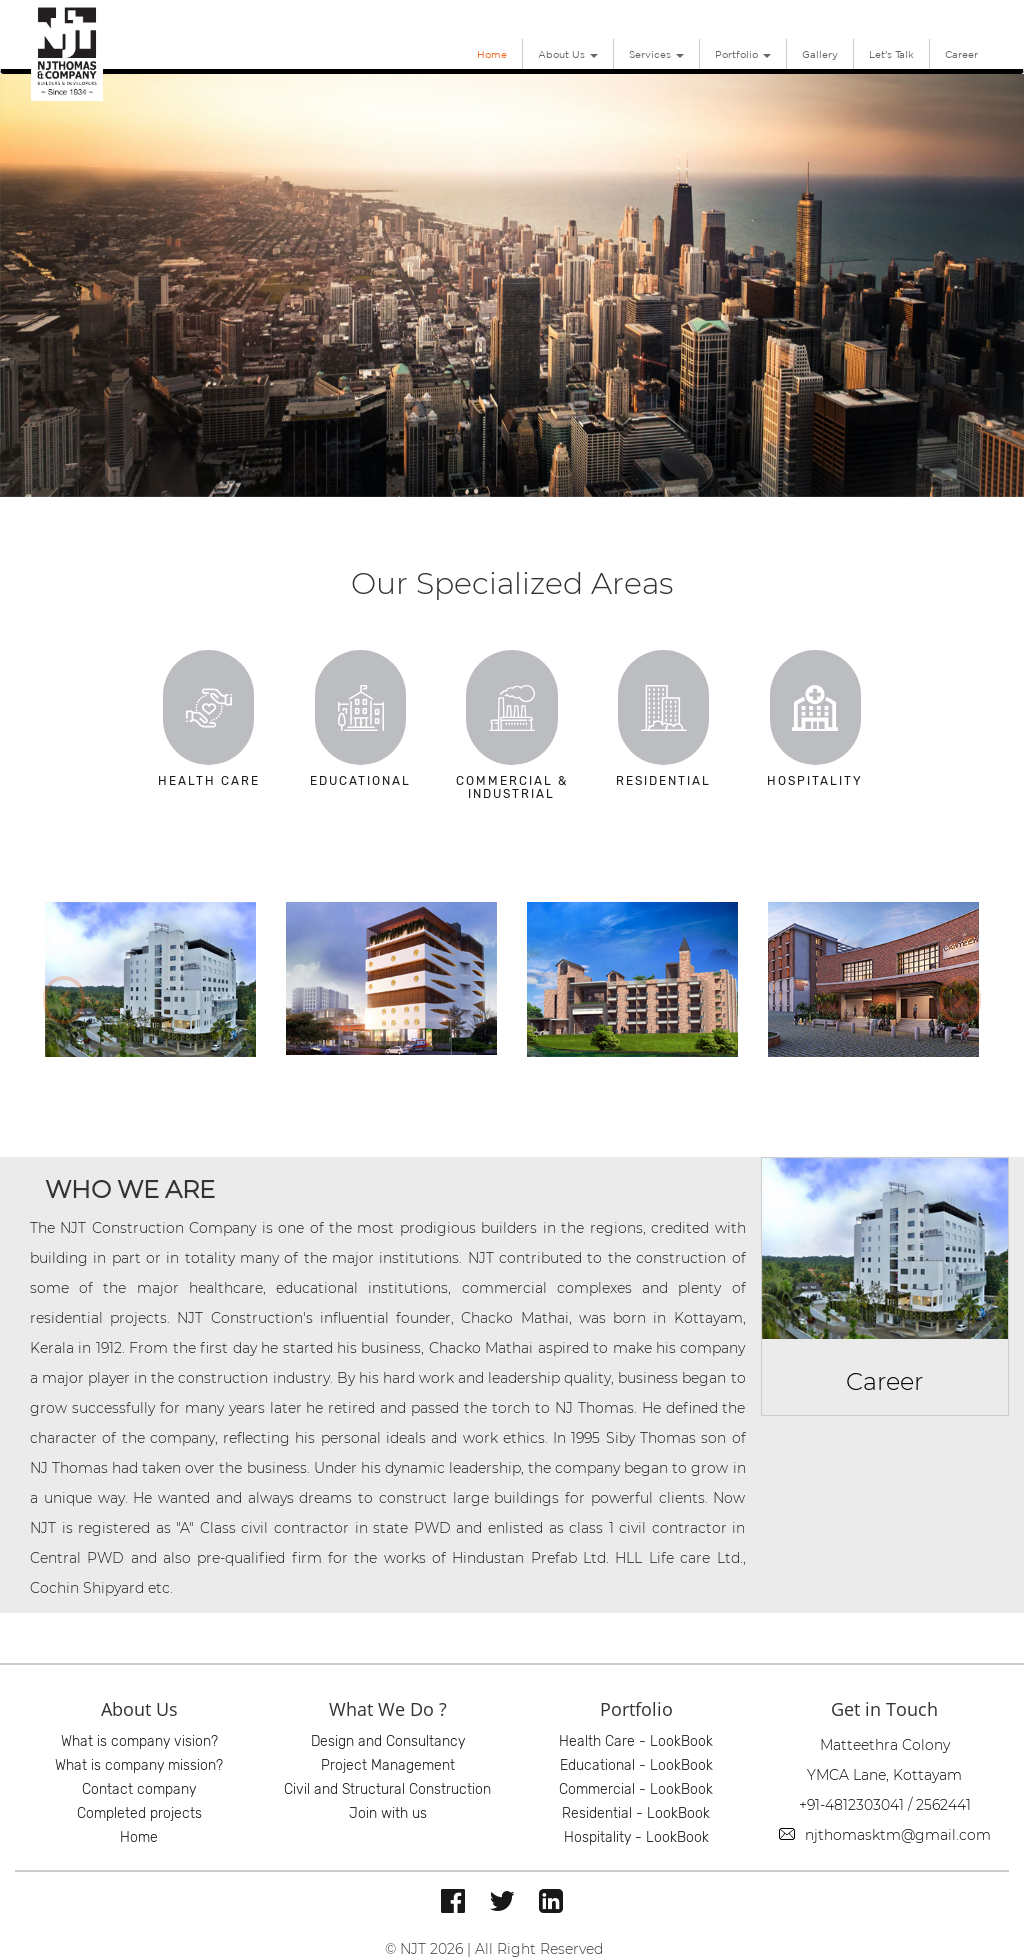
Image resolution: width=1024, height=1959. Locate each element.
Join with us (388, 1813)
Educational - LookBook (636, 1765)
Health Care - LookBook (636, 1741)
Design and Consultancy (388, 1741)
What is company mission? (139, 1765)
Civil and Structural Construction (387, 1789)
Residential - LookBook (636, 1813)
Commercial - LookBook (636, 1789)
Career (961, 54)
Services (656, 54)
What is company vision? (139, 1741)
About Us (568, 54)
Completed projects (139, 1813)
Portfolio (743, 54)
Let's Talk (891, 54)
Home (492, 54)
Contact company (139, 1789)
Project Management (388, 1765)
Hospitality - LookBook (636, 1837)
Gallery (820, 54)
